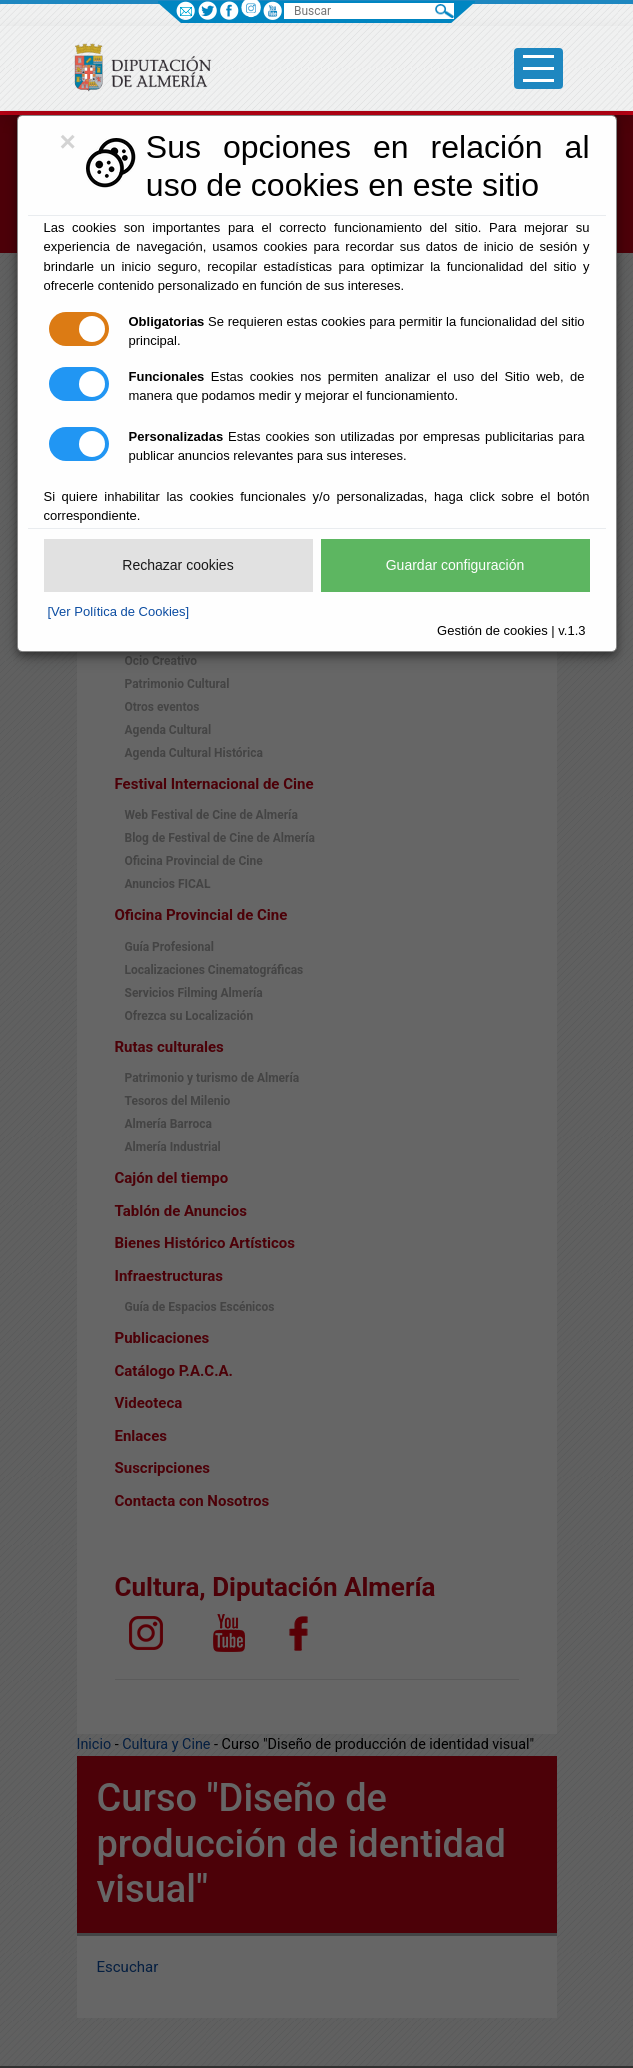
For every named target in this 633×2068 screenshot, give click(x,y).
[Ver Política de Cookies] (119, 611)
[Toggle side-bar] (538, 68)
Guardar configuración (455, 565)
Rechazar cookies (177, 565)
